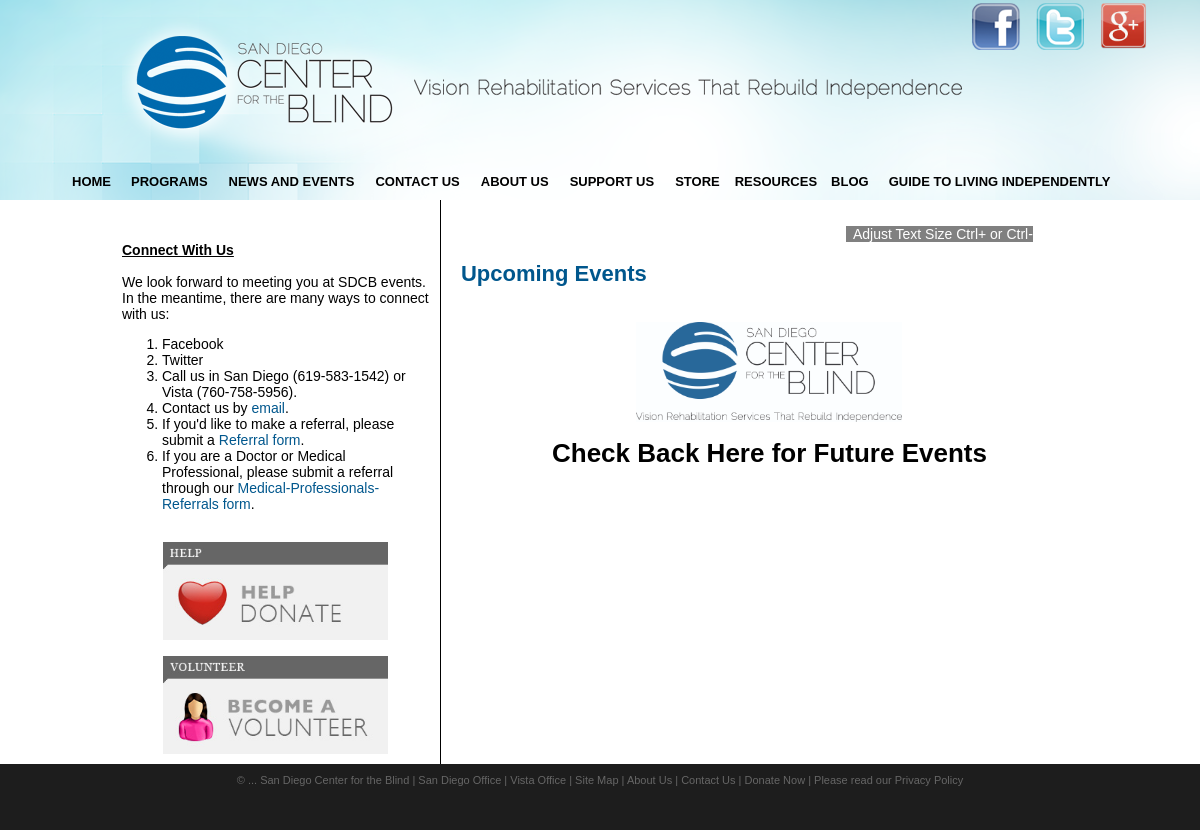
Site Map (596, 780)
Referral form (260, 440)
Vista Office (538, 780)
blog (850, 181)
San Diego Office (459, 780)
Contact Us (708, 780)
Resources (776, 181)
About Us (649, 780)
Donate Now (775, 780)
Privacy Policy (929, 780)
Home (91, 181)
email (268, 408)
